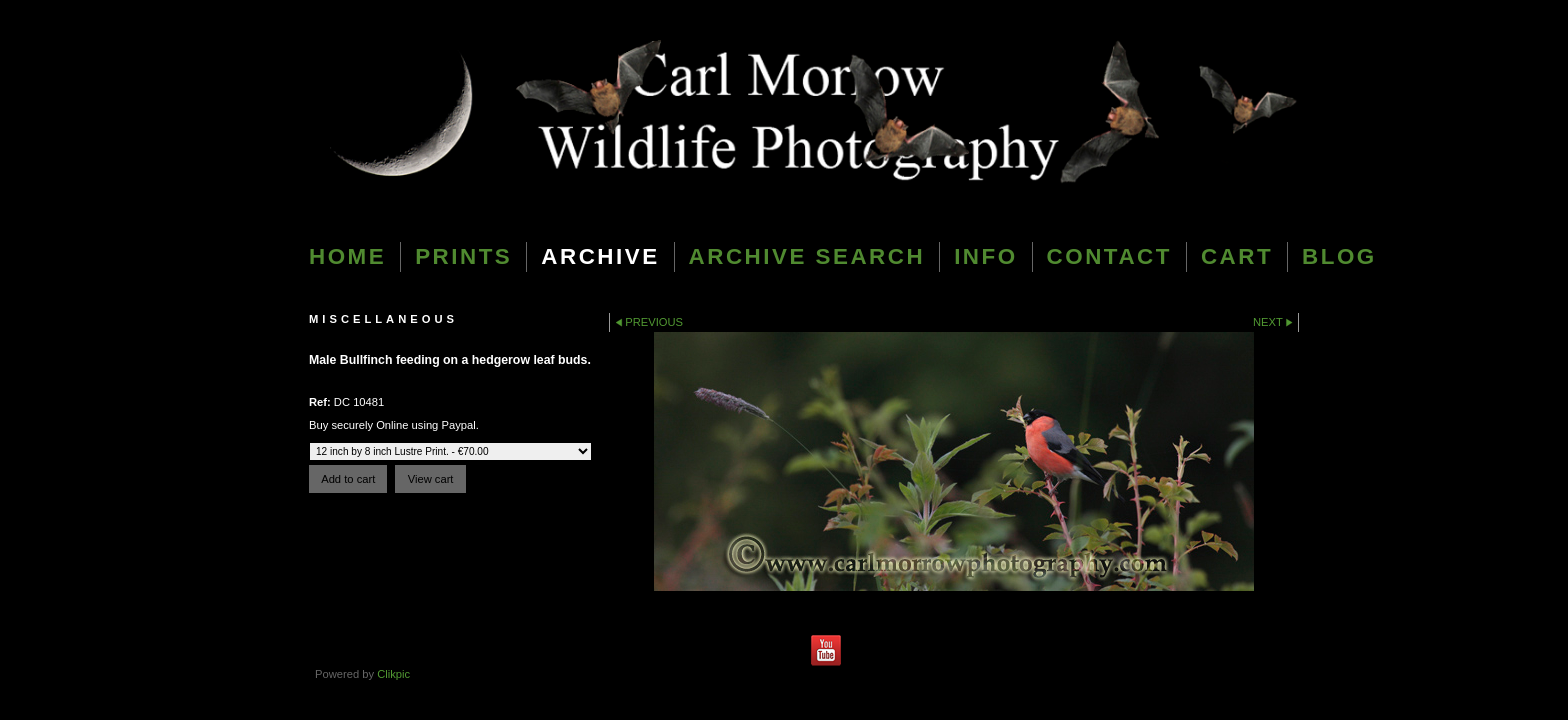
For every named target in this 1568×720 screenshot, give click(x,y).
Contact (1109, 256)
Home (347, 256)
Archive (600, 256)
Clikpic (393, 674)
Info (985, 256)
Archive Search (807, 256)
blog (1339, 256)
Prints (463, 256)
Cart (1237, 256)
